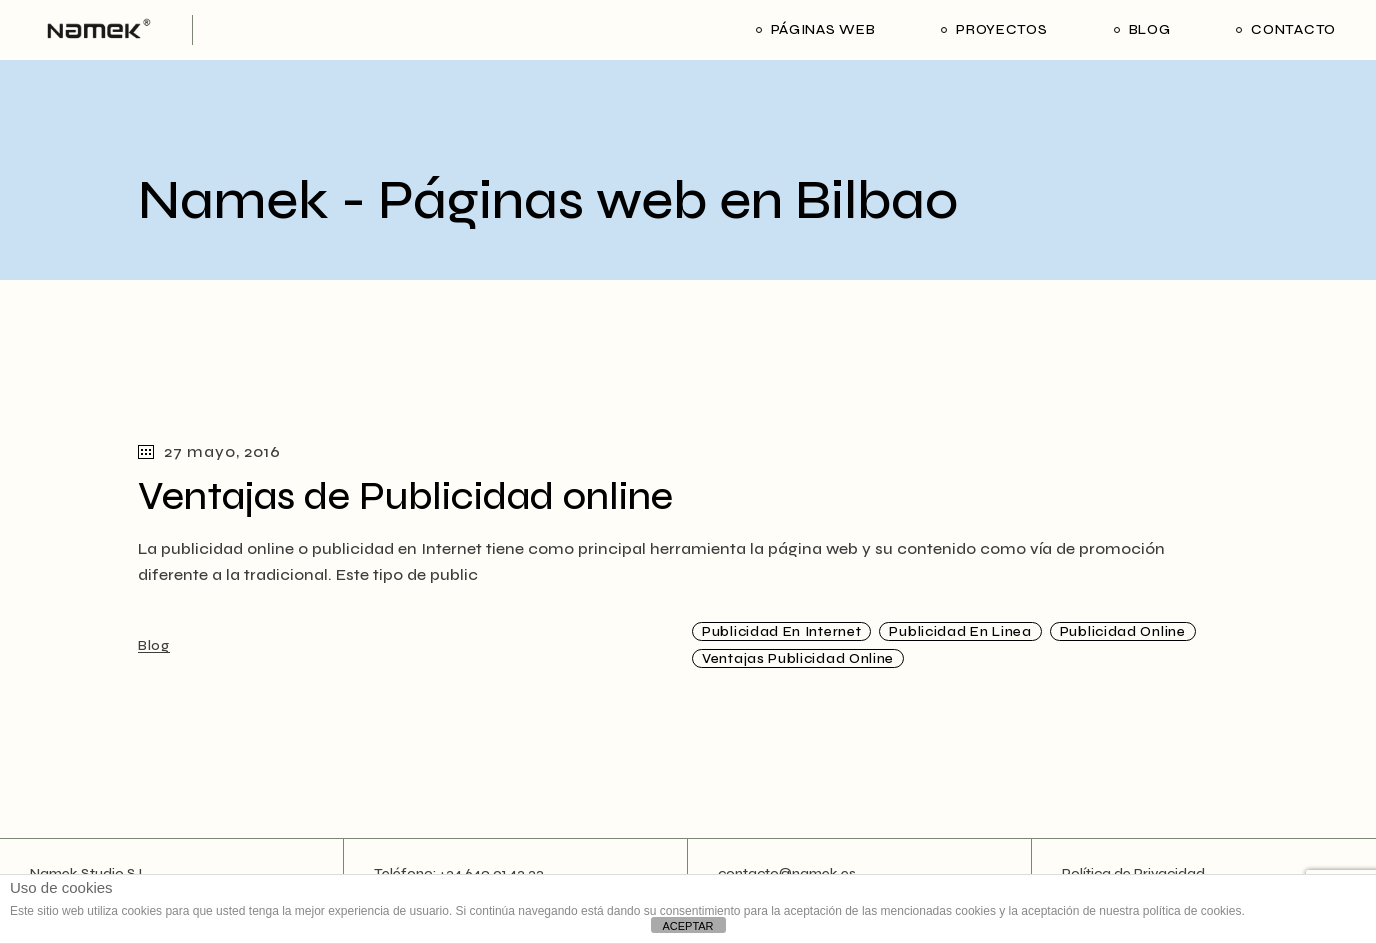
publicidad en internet (781, 631)
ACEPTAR (687, 926)
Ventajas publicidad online (798, 658)
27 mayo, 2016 (209, 451)
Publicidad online (1123, 631)
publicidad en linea (960, 631)
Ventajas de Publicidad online (405, 496)
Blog (154, 645)
